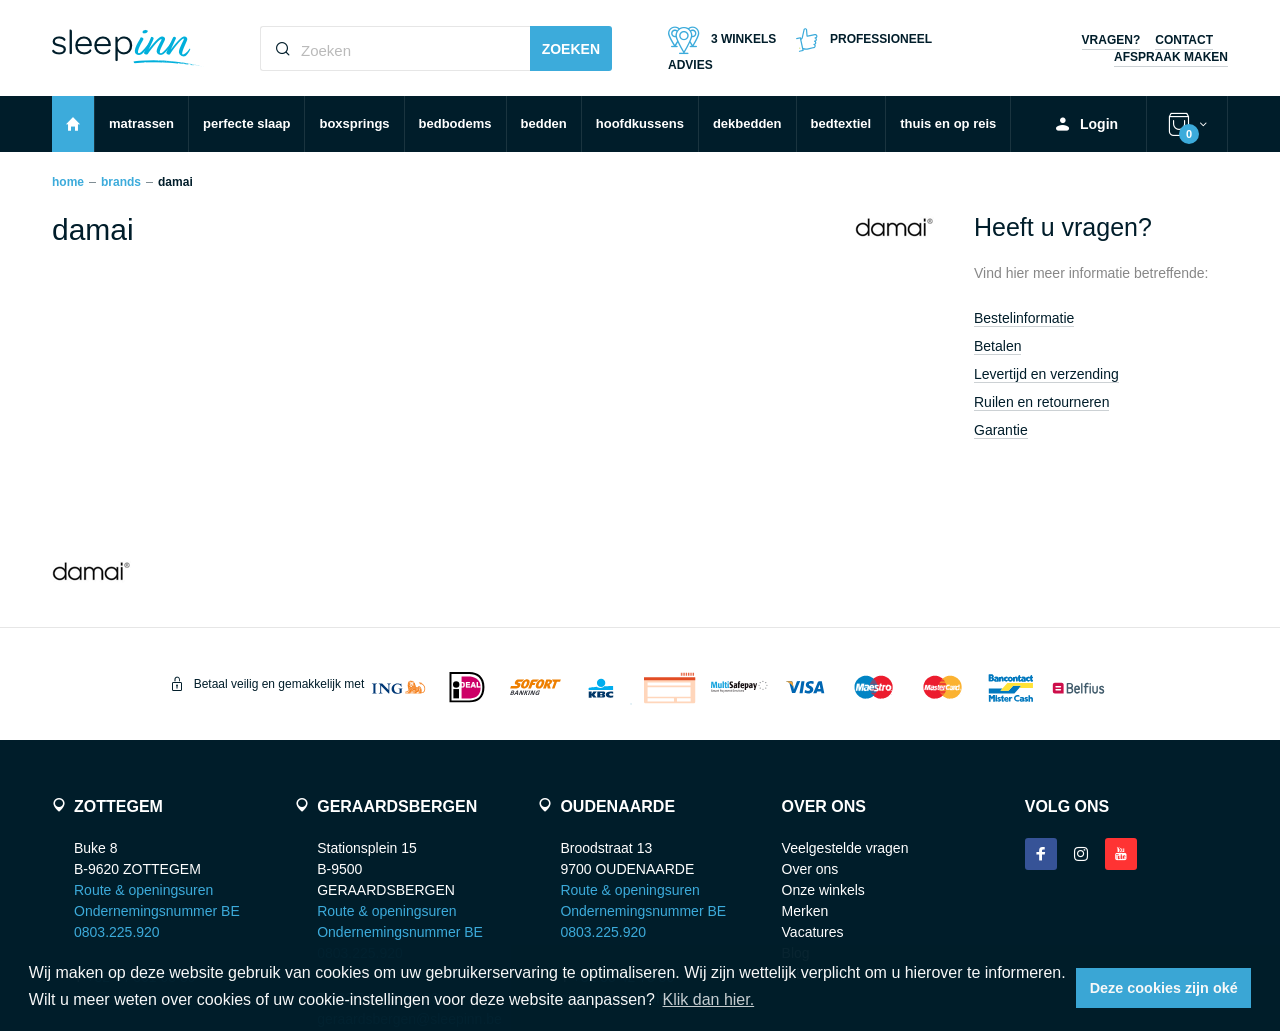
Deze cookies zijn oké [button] (1164, 988)
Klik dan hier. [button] (709, 999)
